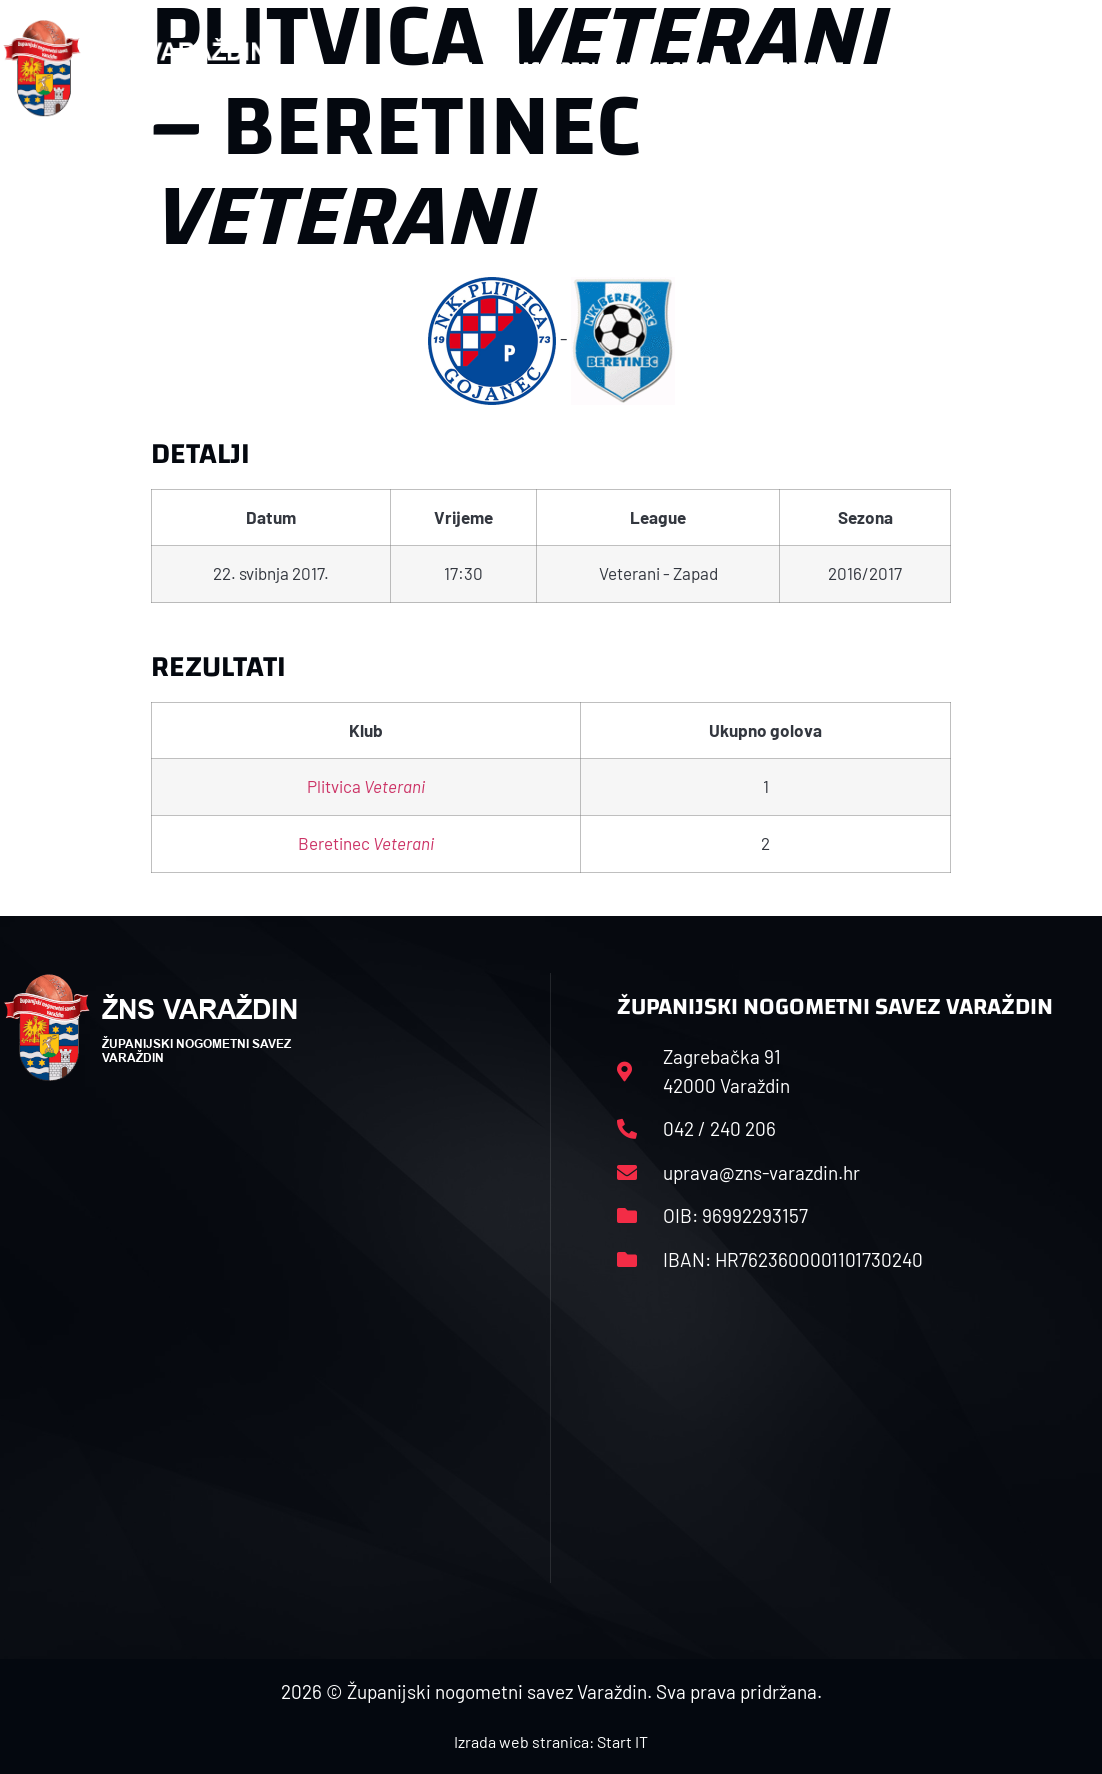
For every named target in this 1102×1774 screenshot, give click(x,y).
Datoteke (806, 67)
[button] (1060, 68)
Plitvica (366, 786)
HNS (457, 67)
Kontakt (915, 67)
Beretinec (366, 843)
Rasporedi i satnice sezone (621, 67)
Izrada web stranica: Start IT (551, 1741)
